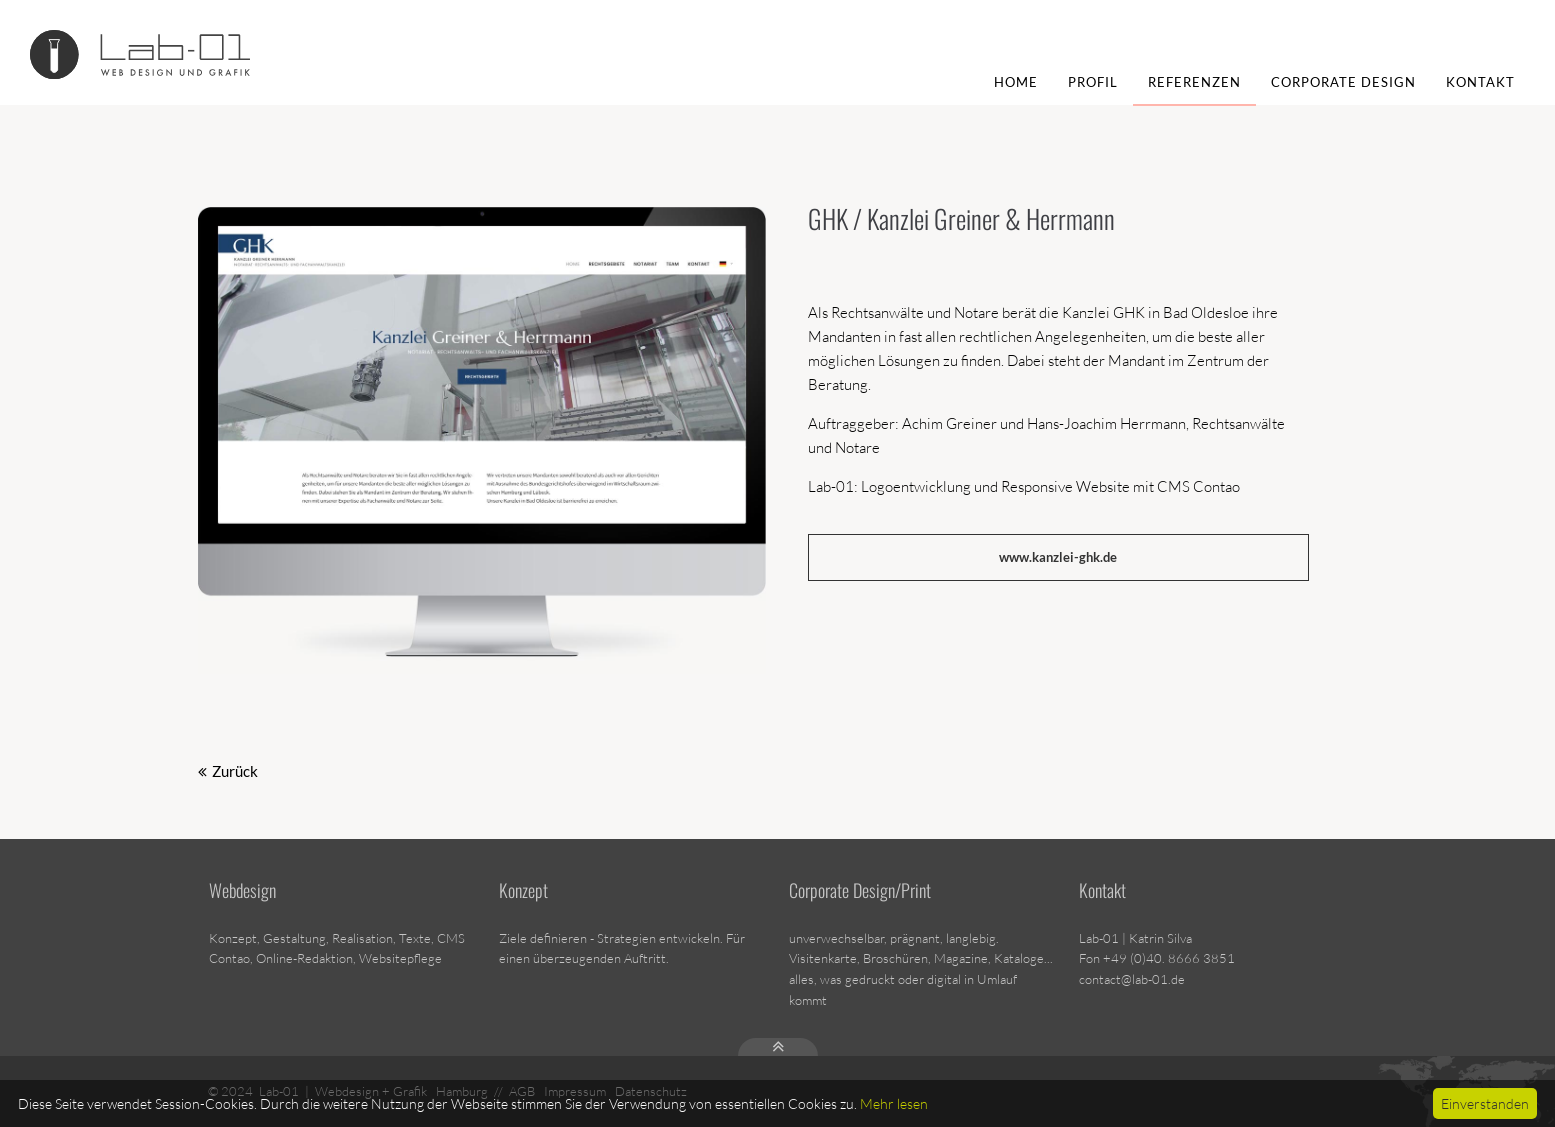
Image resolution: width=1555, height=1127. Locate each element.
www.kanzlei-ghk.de (1058, 557)
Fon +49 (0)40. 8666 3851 (1157, 958)
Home (1016, 82)
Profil (1093, 82)
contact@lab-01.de (1132, 979)
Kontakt (1480, 82)
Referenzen (1194, 82)
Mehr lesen (894, 1103)
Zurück (235, 771)
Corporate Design (1343, 82)
